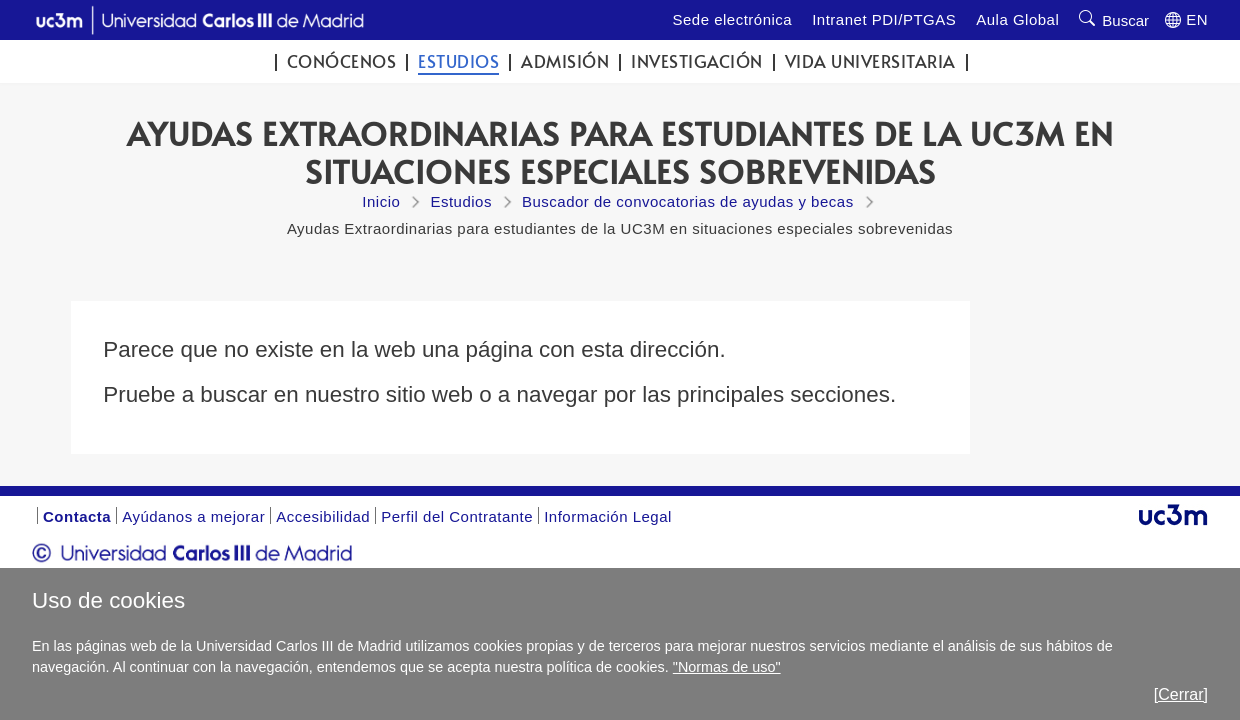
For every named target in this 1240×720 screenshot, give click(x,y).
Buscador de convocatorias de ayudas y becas (688, 201)
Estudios (458, 61)
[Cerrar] (1181, 694)
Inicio (381, 201)
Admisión (565, 61)
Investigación (697, 61)
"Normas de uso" (727, 667)
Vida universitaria (870, 61)
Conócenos (342, 61)
